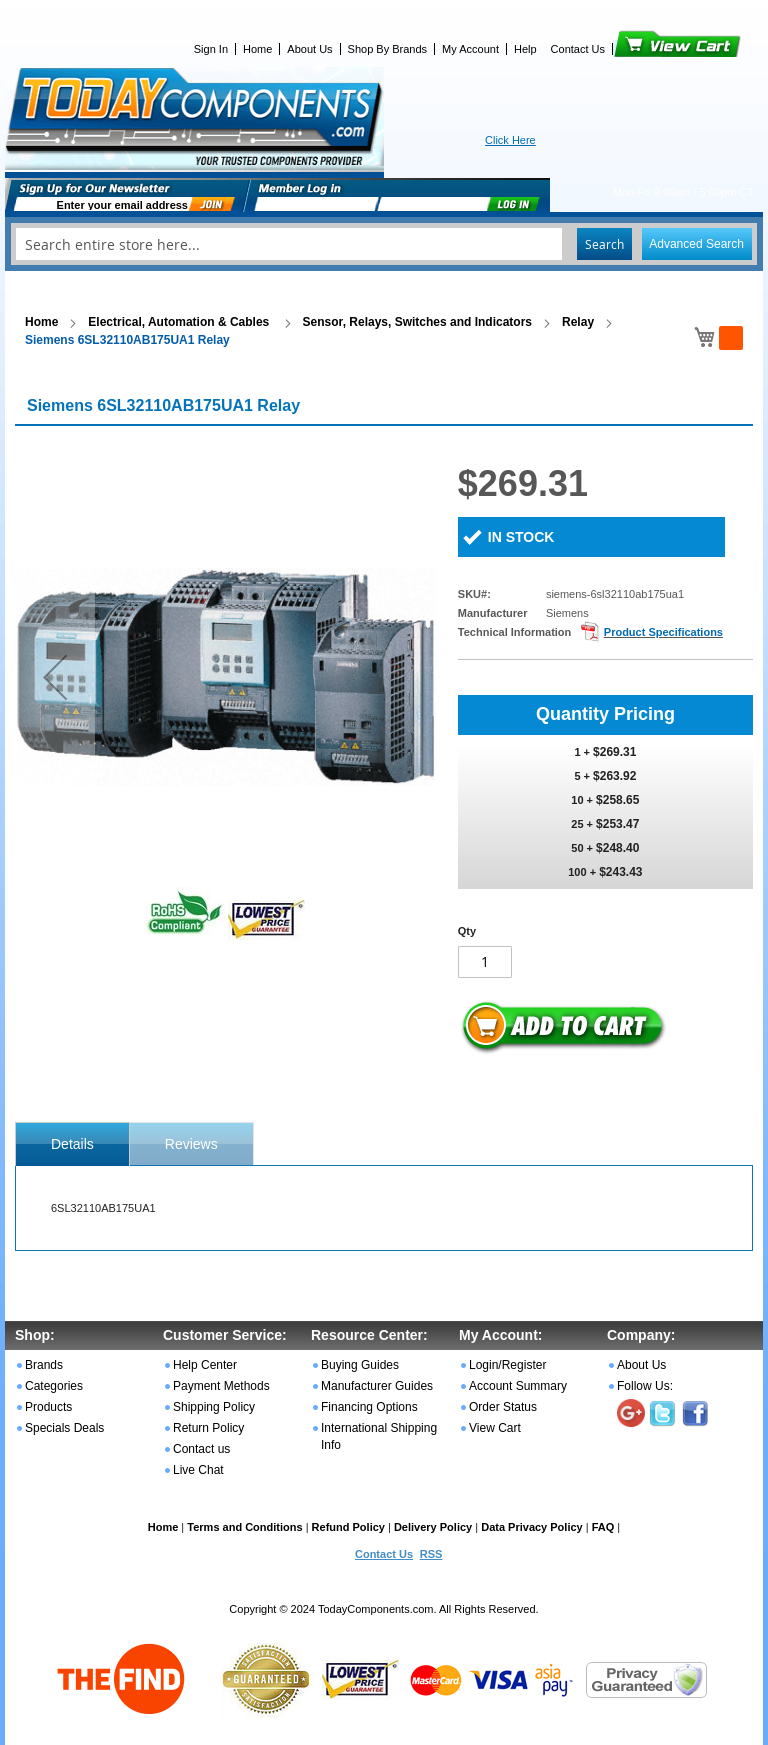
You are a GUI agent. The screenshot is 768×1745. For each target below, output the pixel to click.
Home (257, 49)
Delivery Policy (433, 1527)
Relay (578, 322)
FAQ (603, 1527)
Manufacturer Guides (377, 1386)
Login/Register (507, 1365)
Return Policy (208, 1428)
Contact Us (578, 49)
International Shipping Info (379, 1436)
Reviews (191, 1144)
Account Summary (518, 1386)
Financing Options (369, 1407)
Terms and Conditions (244, 1527)
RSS (431, 1554)
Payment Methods (221, 1386)
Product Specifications (663, 632)
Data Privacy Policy (532, 1527)
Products (48, 1407)
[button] (55, 676)
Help (525, 49)
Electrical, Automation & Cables (180, 322)
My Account (470, 49)
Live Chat (198, 1470)
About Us (309, 49)
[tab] (72, 1144)
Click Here (510, 140)
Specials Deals (64, 1428)
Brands (44, 1365)
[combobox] (384, 244)
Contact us (201, 1449)
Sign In (211, 49)
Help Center (205, 1365)
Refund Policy (348, 1527)
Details (72, 1144)
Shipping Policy (214, 1407)
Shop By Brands (388, 49)
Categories (54, 1386)
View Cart (643, 49)
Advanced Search (696, 244)
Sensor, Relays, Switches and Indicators (417, 322)
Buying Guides (360, 1365)
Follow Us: (645, 1386)
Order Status (503, 1407)
